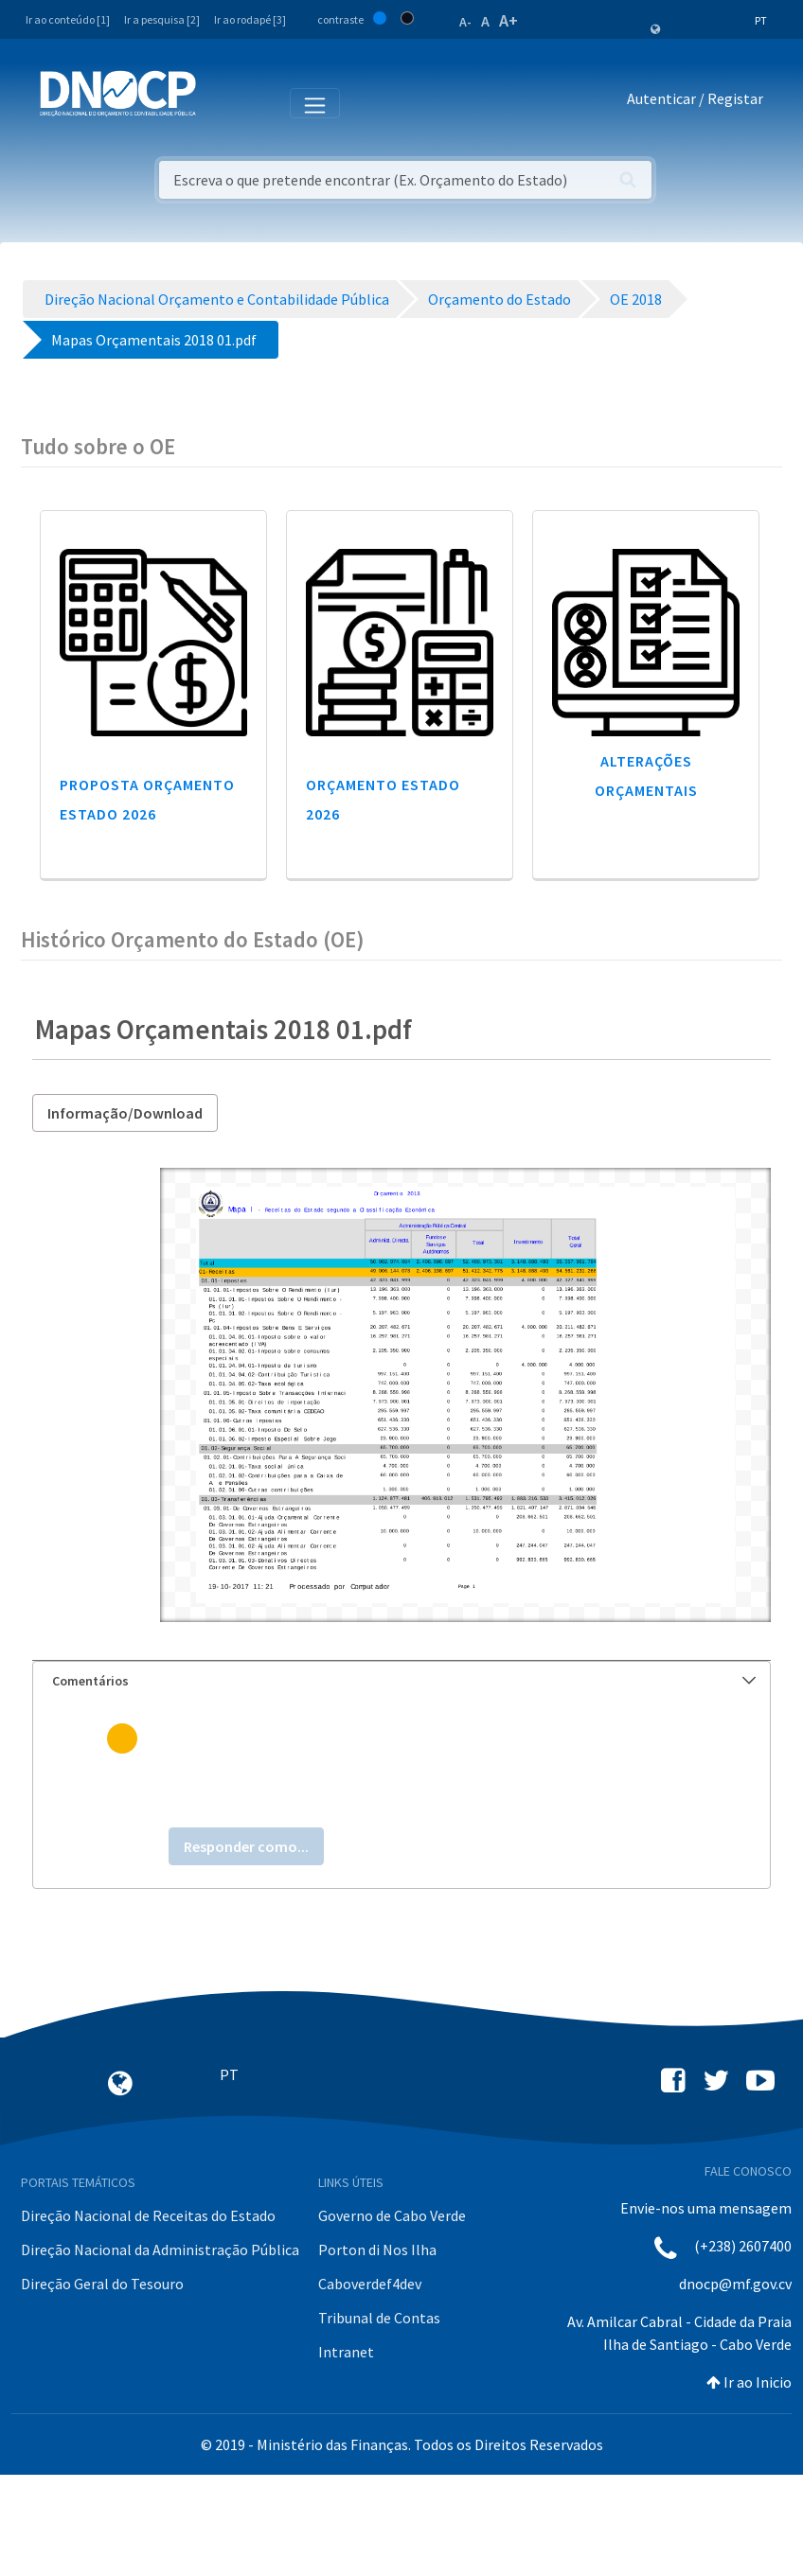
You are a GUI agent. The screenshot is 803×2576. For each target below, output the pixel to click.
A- (465, 21)
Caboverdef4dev (369, 2283)
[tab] (401, 1681)
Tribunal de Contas (379, 2317)
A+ (508, 20)
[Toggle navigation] (221, 102)
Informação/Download (125, 1112)
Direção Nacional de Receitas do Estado (148, 2215)
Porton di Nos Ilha (377, 2249)
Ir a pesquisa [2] (162, 19)
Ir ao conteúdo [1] (68, 19)
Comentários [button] (404, 1680)
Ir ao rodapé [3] (250, 19)
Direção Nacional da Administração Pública (160, 2249)
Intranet (346, 2351)
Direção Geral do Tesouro (102, 2283)
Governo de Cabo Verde (392, 2215)
